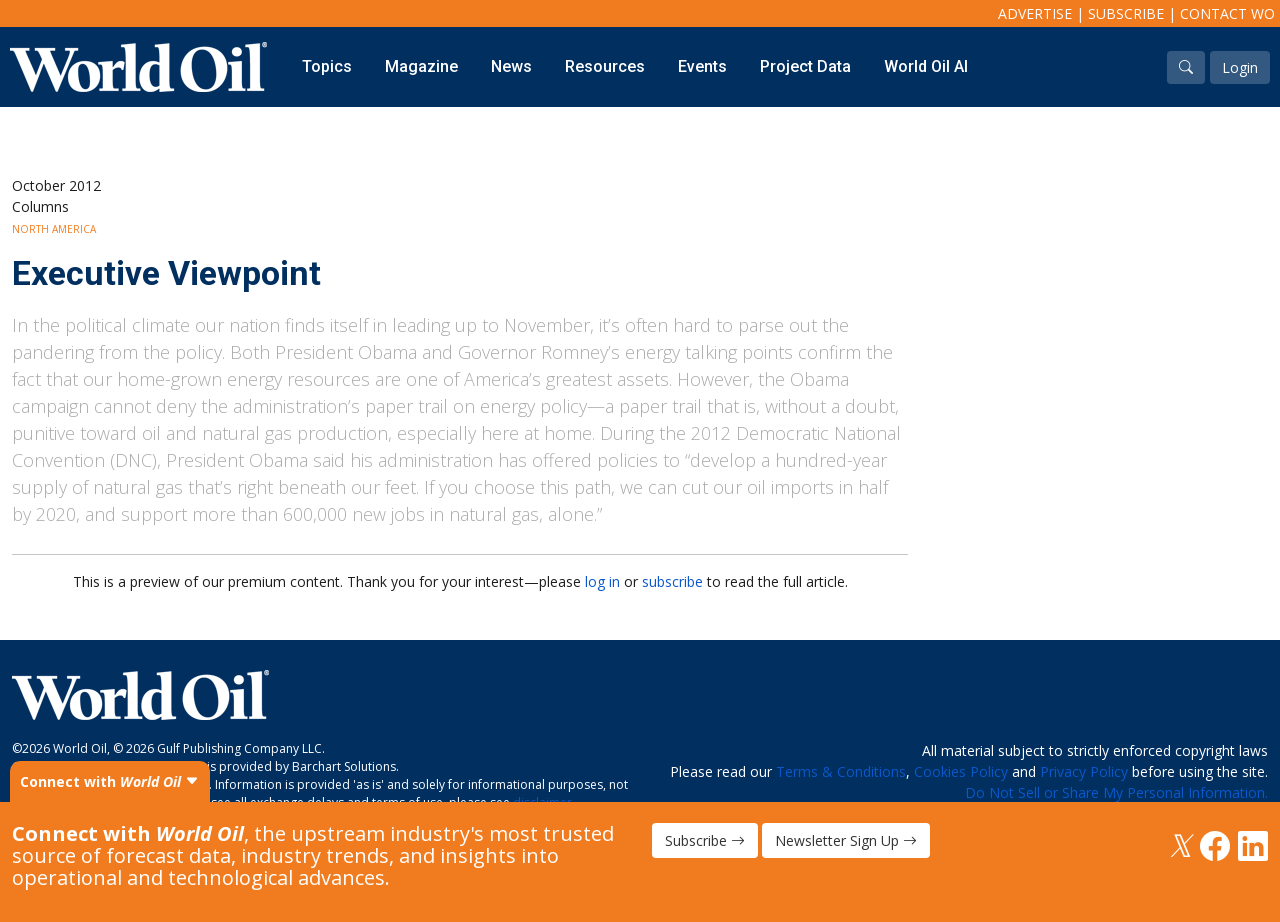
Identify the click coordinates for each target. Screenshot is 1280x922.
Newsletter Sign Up (846, 840)
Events (702, 66)
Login (1240, 67)
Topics (327, 66)
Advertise (1035, 13)
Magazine (421, 66)
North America (54, 229)
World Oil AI (926, 66)
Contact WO (1227, 13)
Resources (605, 66)
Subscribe (1126, 13)
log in (602, 581)
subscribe (672, 581)
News (511, 66)
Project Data (805, 66)
